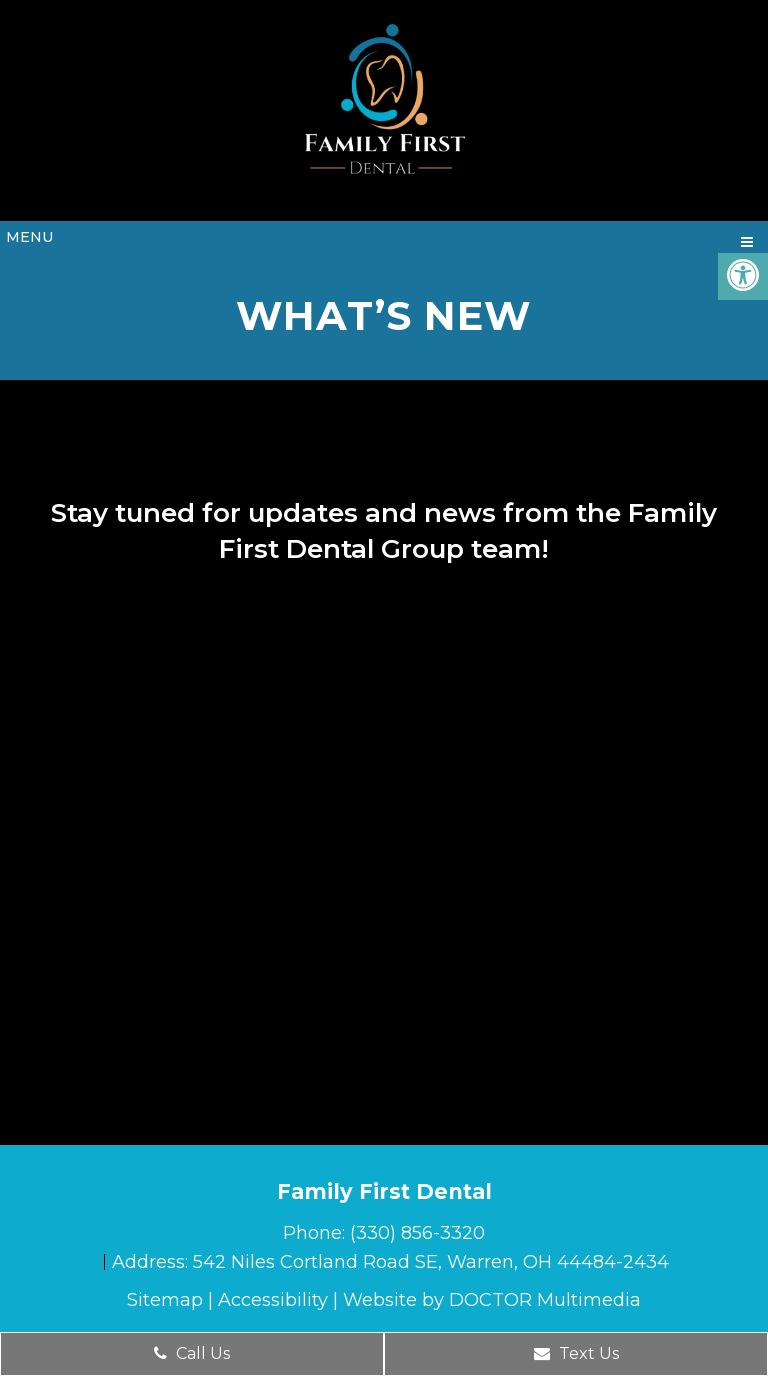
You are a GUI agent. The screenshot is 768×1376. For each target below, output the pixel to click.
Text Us (576, 1353)
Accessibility (273, 1300)
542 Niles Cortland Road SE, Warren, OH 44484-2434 (431, 1262)
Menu (29, 237)
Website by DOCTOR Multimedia (492, 1300)
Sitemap (165, 1300)
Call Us (192, 1353)
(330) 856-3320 (417, 1233)
